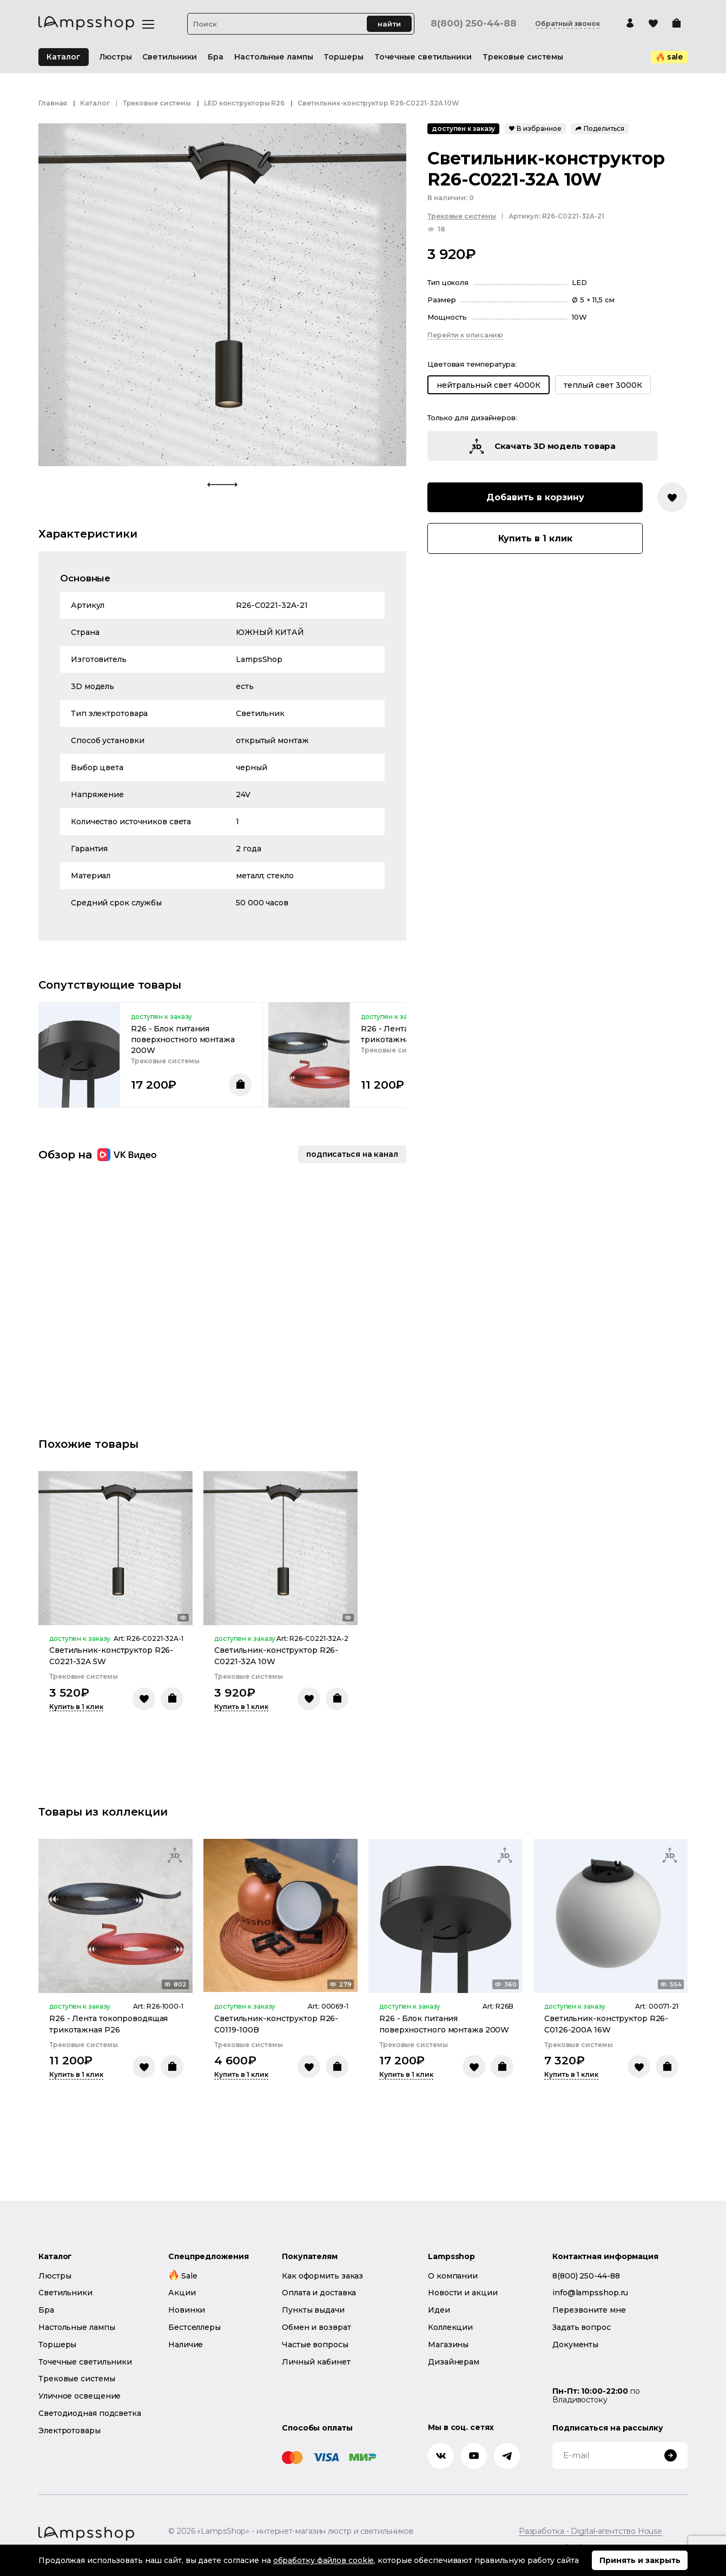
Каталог (64, 57)
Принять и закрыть (640, 2560)
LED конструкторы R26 (244, 103)
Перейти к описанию (465, 335)
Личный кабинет (316, 2362)
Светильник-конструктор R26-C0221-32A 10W (276, 1655)
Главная (52, 103)
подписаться (352, 1154)
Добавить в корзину (535, 497)
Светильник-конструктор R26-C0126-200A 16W (606, 2024)
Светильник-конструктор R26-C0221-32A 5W (111, 1655)
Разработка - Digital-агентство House (590, 2531)
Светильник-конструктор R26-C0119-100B (276, 2024)
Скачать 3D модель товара (543, 446)
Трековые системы (157, 103)
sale (669, 57)
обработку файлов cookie (323, 2560)
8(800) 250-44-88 (473, 23)
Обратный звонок (567, 24)
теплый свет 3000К (603, 385)
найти (389, 23)
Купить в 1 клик (535, 538)
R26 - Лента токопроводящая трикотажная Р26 (108, 2024)
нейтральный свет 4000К (488, 385)
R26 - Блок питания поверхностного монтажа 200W (183, 1039)
